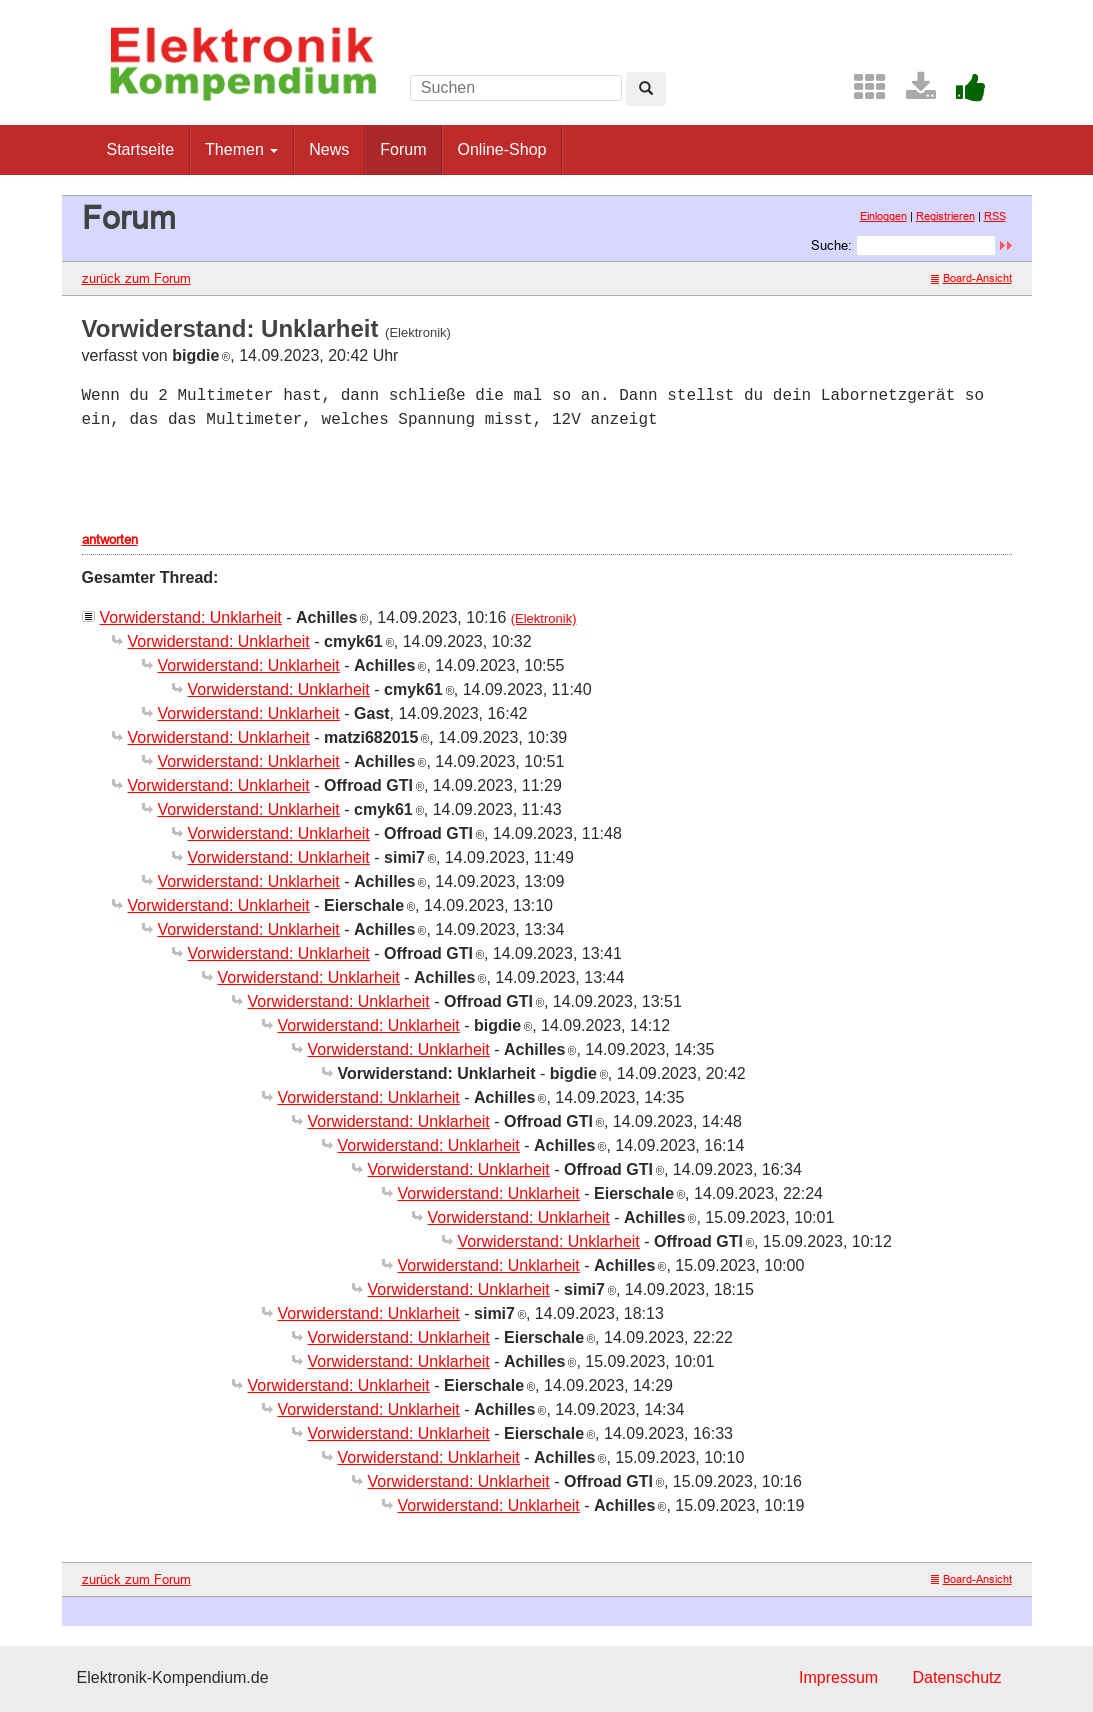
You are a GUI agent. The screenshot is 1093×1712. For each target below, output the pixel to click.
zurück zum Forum (136, 278)
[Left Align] (646, 89)
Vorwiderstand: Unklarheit (191, 617)
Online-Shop (501, 149)
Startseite (141, 149)
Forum (403, 149)
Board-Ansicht (971, 278)
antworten (110, 539)
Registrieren (945, 216)
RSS (995, 216)
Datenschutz (957, 1677)
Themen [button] (241, 149)
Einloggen (883, 216)
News (329, 149)
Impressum (838, 1677)
